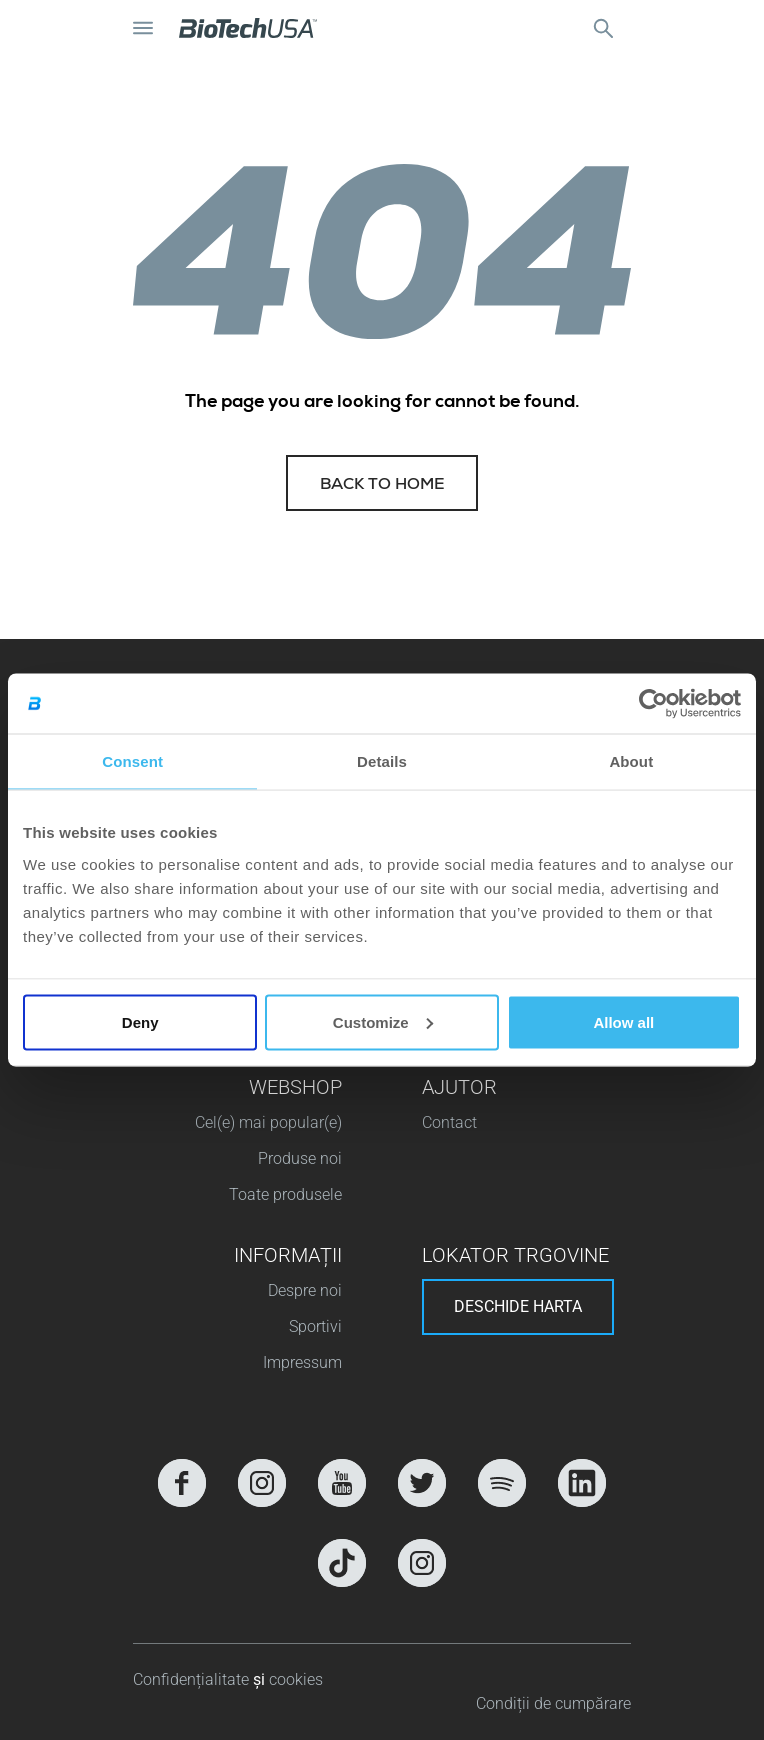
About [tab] (631, 761)
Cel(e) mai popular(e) (268, 1122)
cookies (296, 1679)
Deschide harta (518, 1306)
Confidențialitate (193, 1679)
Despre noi (305, 1290)
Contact (449, 1122)
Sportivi (315, 1326)
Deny (140, 1021)
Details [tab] (382, 761)
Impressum (302, 1362)
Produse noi (300, 1158)
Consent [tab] (132, 761)
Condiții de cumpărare (553, 1703)
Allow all (623, 1021)
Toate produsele (285, 1194)
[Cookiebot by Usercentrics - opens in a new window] (653, 704)
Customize (383, 1021)
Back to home (382, 486)
